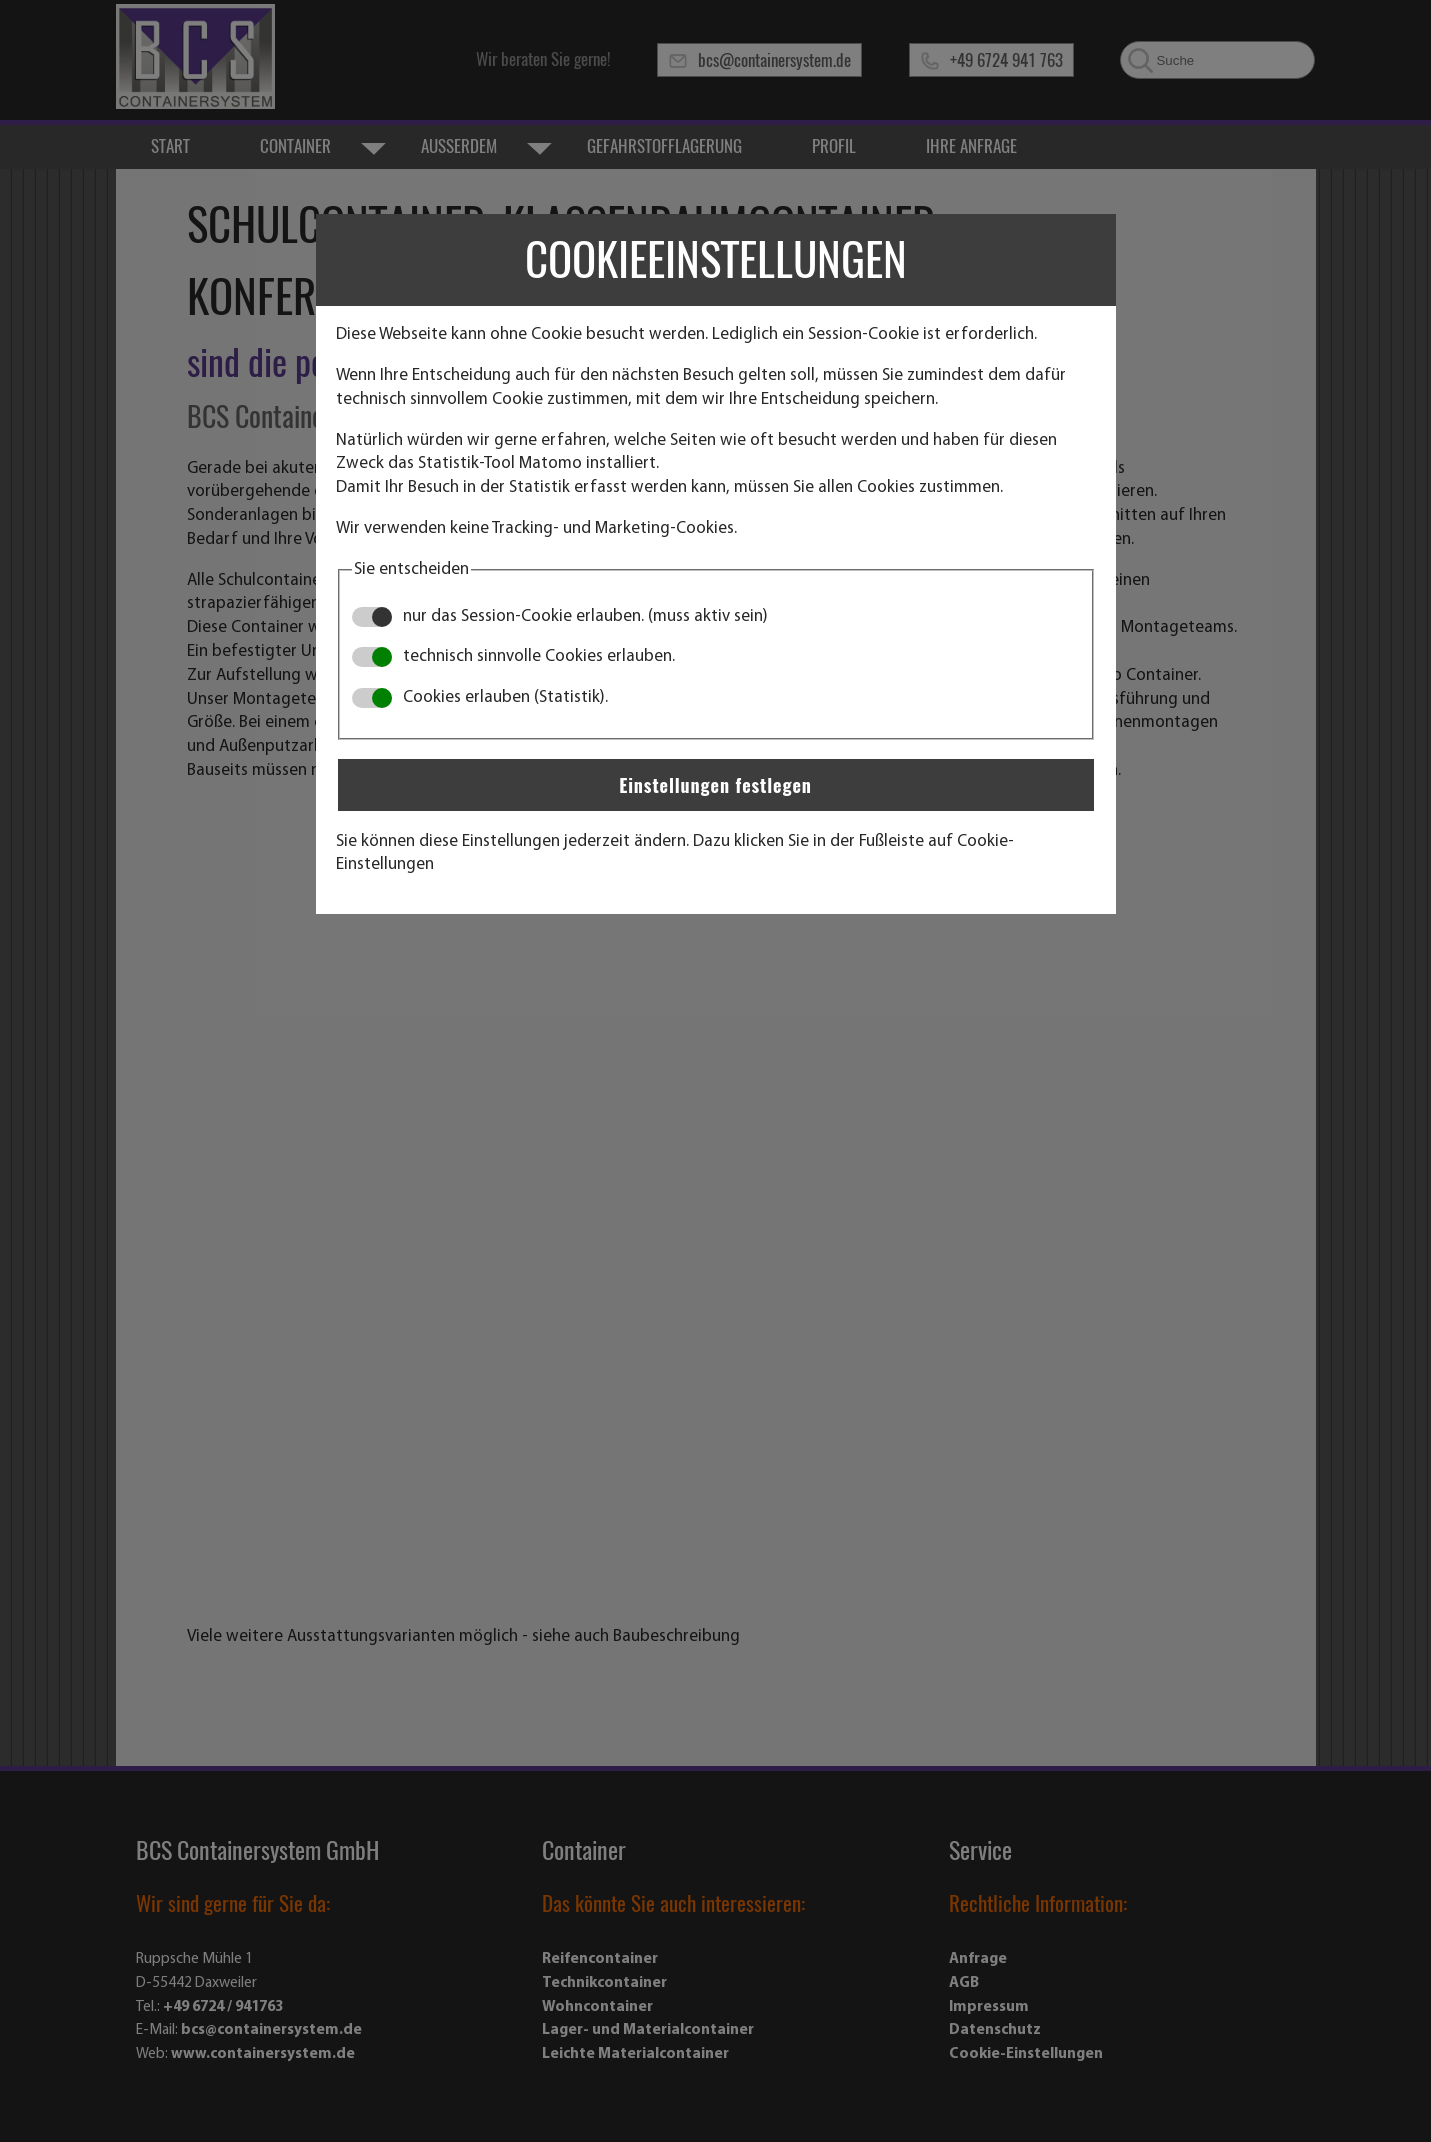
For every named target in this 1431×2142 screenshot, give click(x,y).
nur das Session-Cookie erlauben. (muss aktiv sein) (560, 616)
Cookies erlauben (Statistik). (480, 697)
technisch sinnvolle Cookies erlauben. (513, 656)
